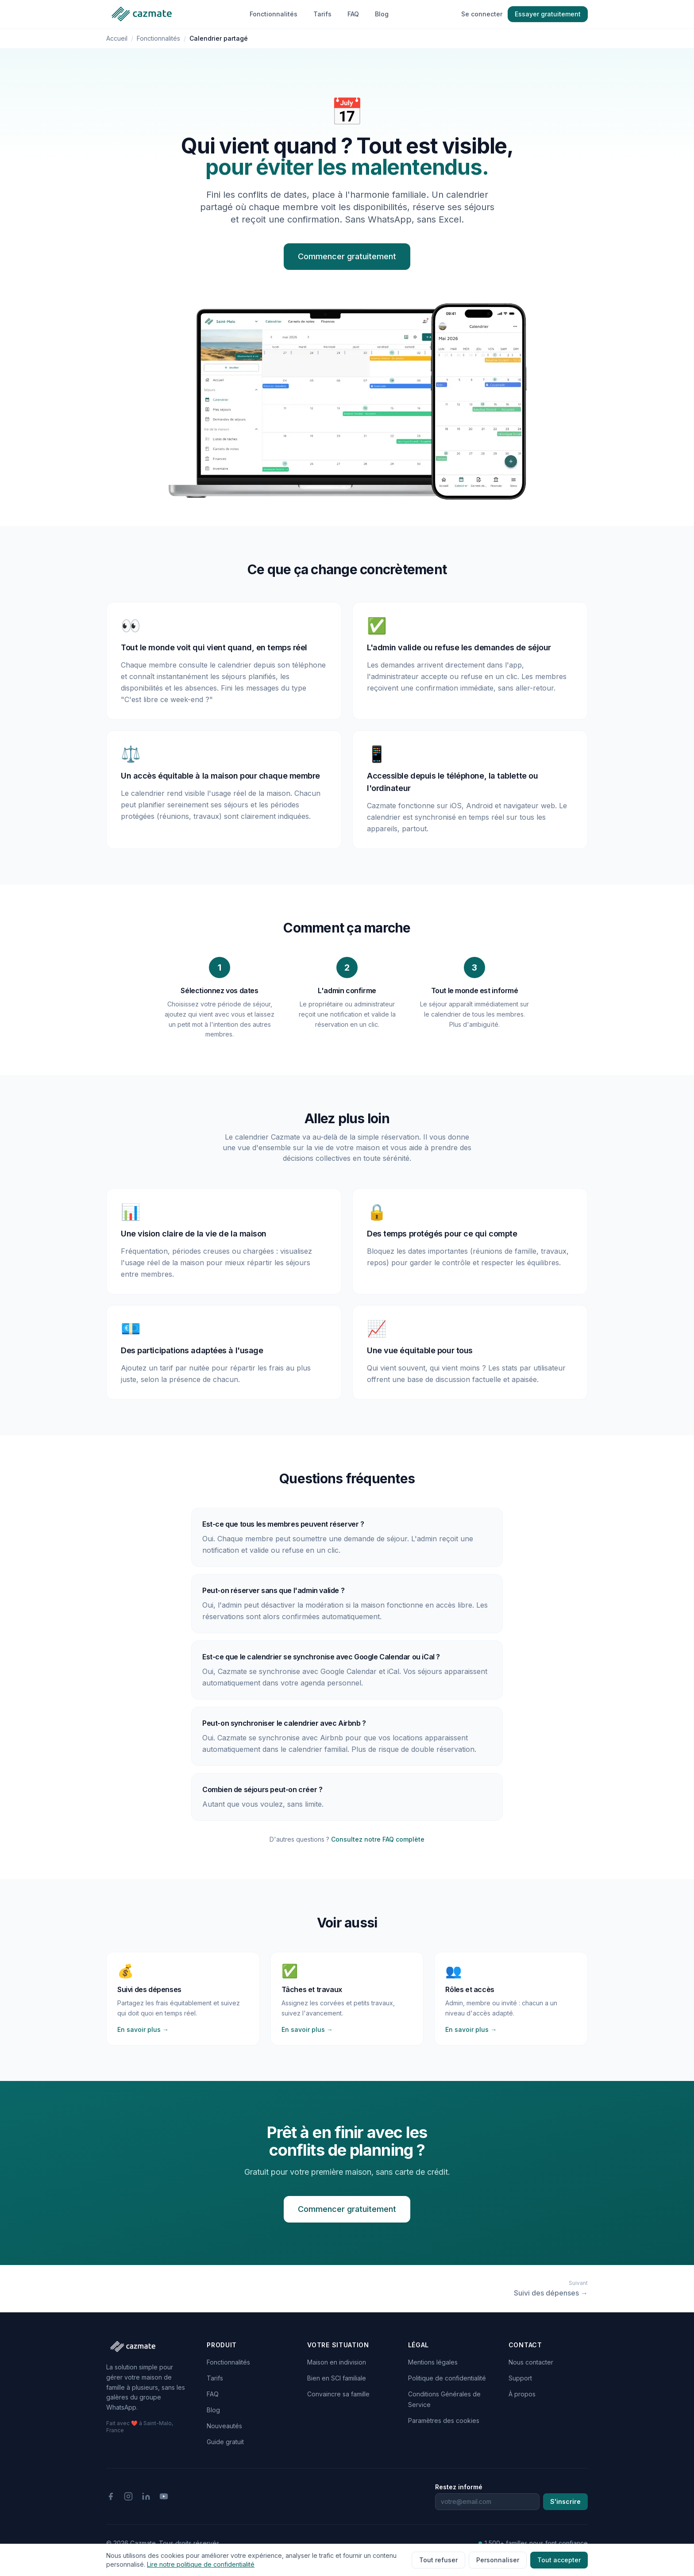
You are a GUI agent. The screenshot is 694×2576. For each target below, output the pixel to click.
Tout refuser (438, 2560)
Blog (382, 14)
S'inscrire (565, 2501)
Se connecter (481, 14)
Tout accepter (559, 2560)
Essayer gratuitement (548, 14)
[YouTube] (163, 2496)
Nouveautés (224, 2426)
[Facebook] (110, 2496)
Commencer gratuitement (347, 256)
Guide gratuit (225, 2441)
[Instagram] (128, 2496)
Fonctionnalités (273, 14)
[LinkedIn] (146, 2496)
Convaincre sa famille (338, 2394)
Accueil (116, 38)
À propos (522, 2394)
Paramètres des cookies (443, 2420)
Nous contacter (531, 2362)
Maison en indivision (336, 2362)
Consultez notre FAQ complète (377, 1839)
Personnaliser (497, 2560)
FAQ (353, 14)
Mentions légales (433, 2362)
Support (520, 2378)
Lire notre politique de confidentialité (200, 2564)
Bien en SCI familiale (336, 2378)
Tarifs (322, 14)
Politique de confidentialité (447, 2378)
